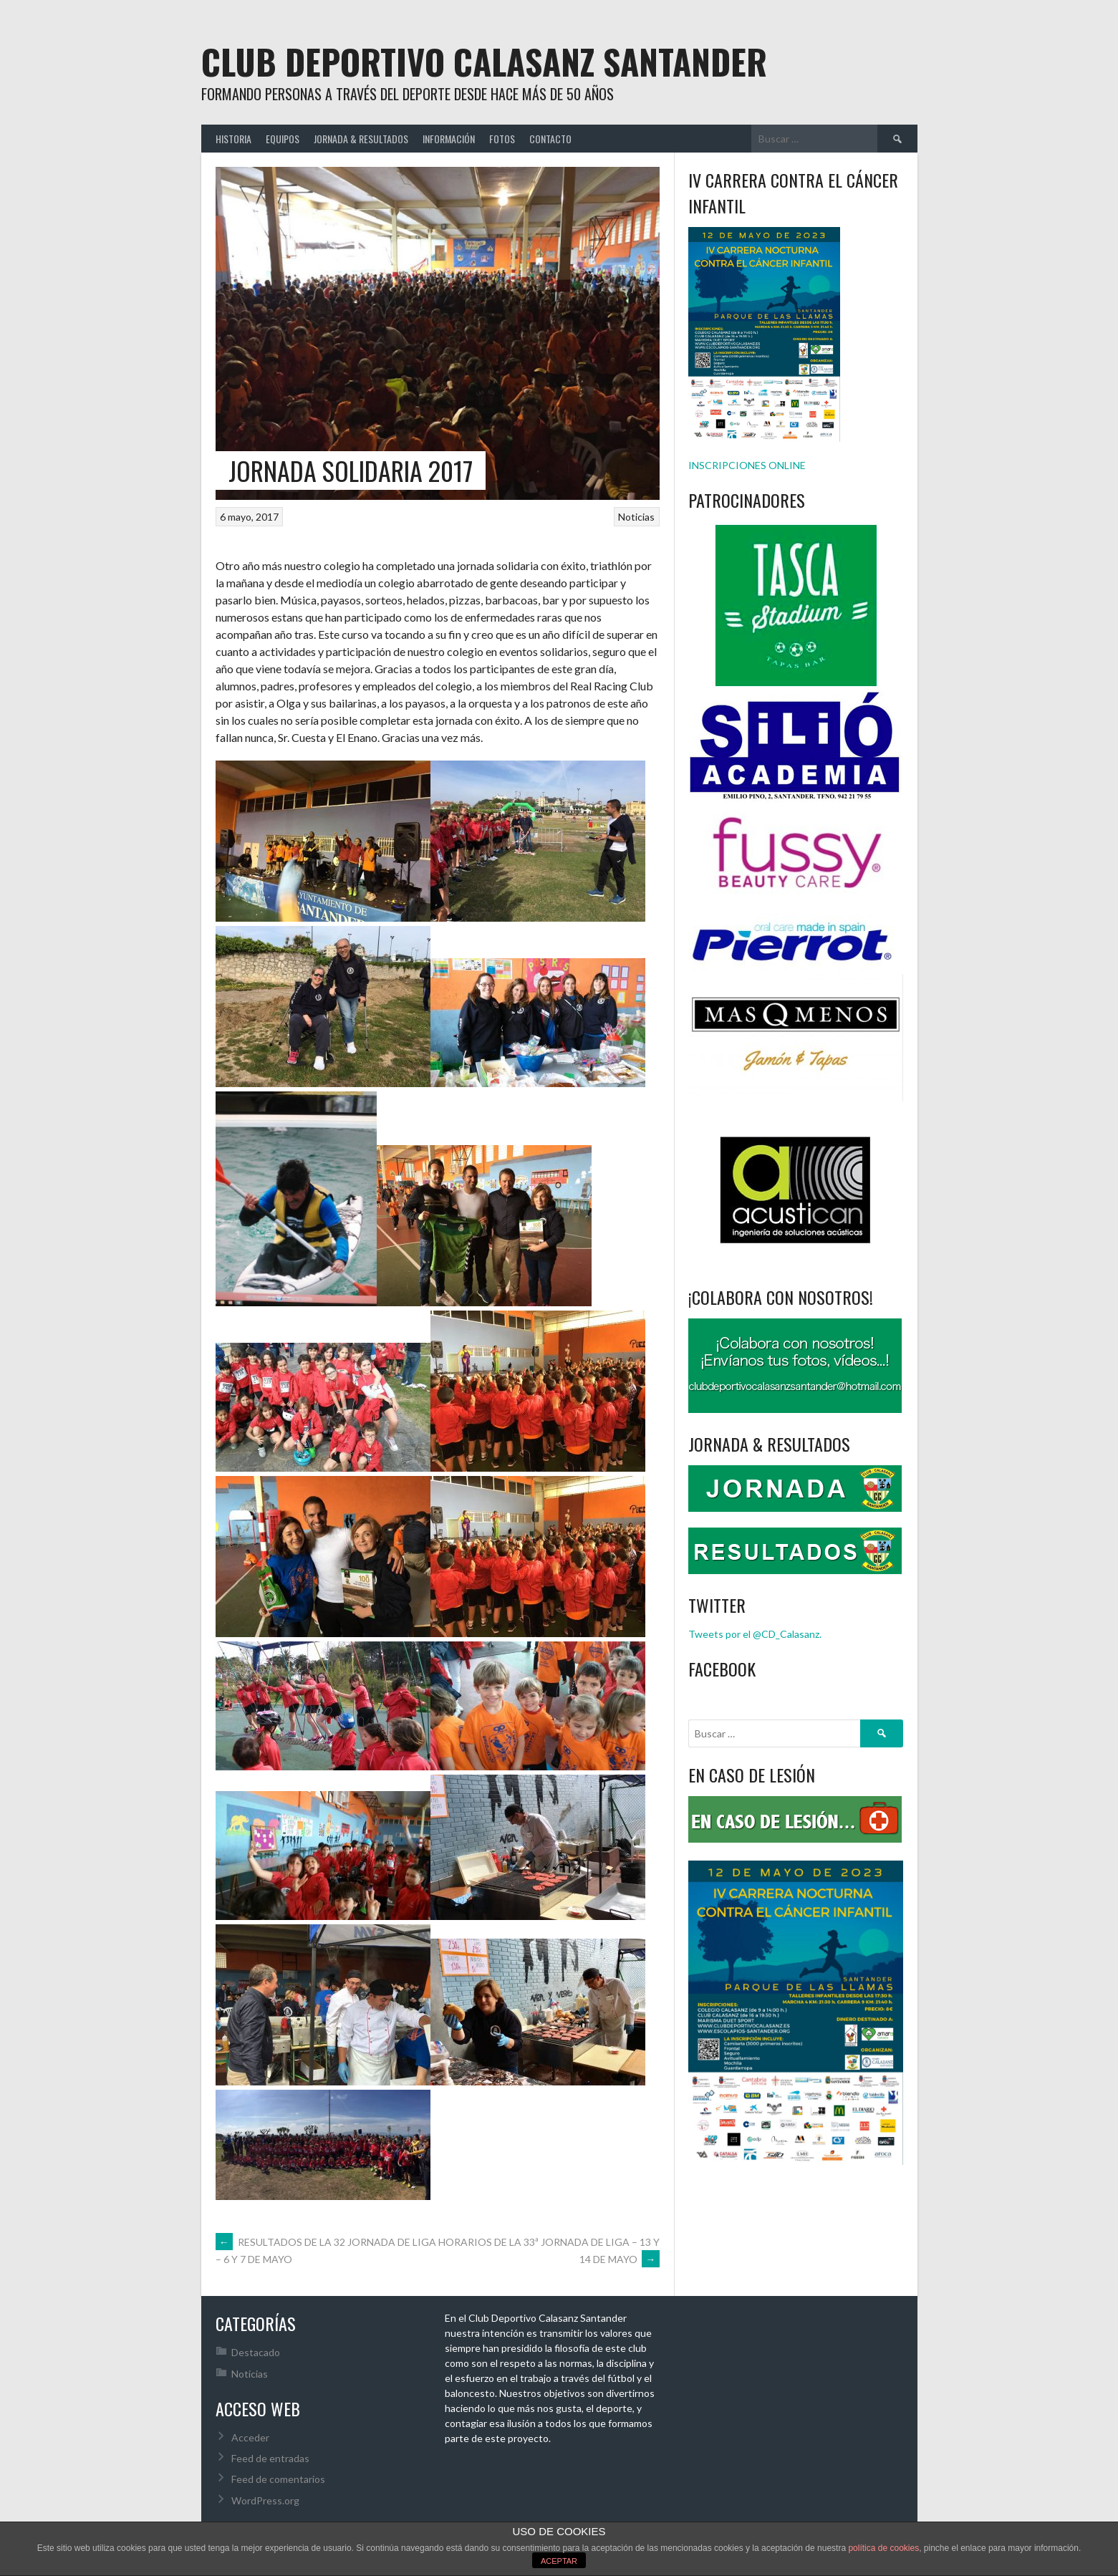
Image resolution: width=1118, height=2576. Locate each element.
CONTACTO (550, 138)
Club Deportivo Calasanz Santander (484, 61)
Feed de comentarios (278, 2479)
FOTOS (502, 138)
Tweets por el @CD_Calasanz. (754, 1634)
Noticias (636, 517)
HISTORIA (233, 138)
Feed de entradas (270, 2458)
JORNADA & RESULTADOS (361, 138)
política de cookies (883, 2548)
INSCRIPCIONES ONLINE (747, 465)
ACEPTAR (559, 2561)
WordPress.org (265, 2500)
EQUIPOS (282, 138)
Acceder (250, 2437)
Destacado (255, 2352)
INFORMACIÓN (449, 138)
